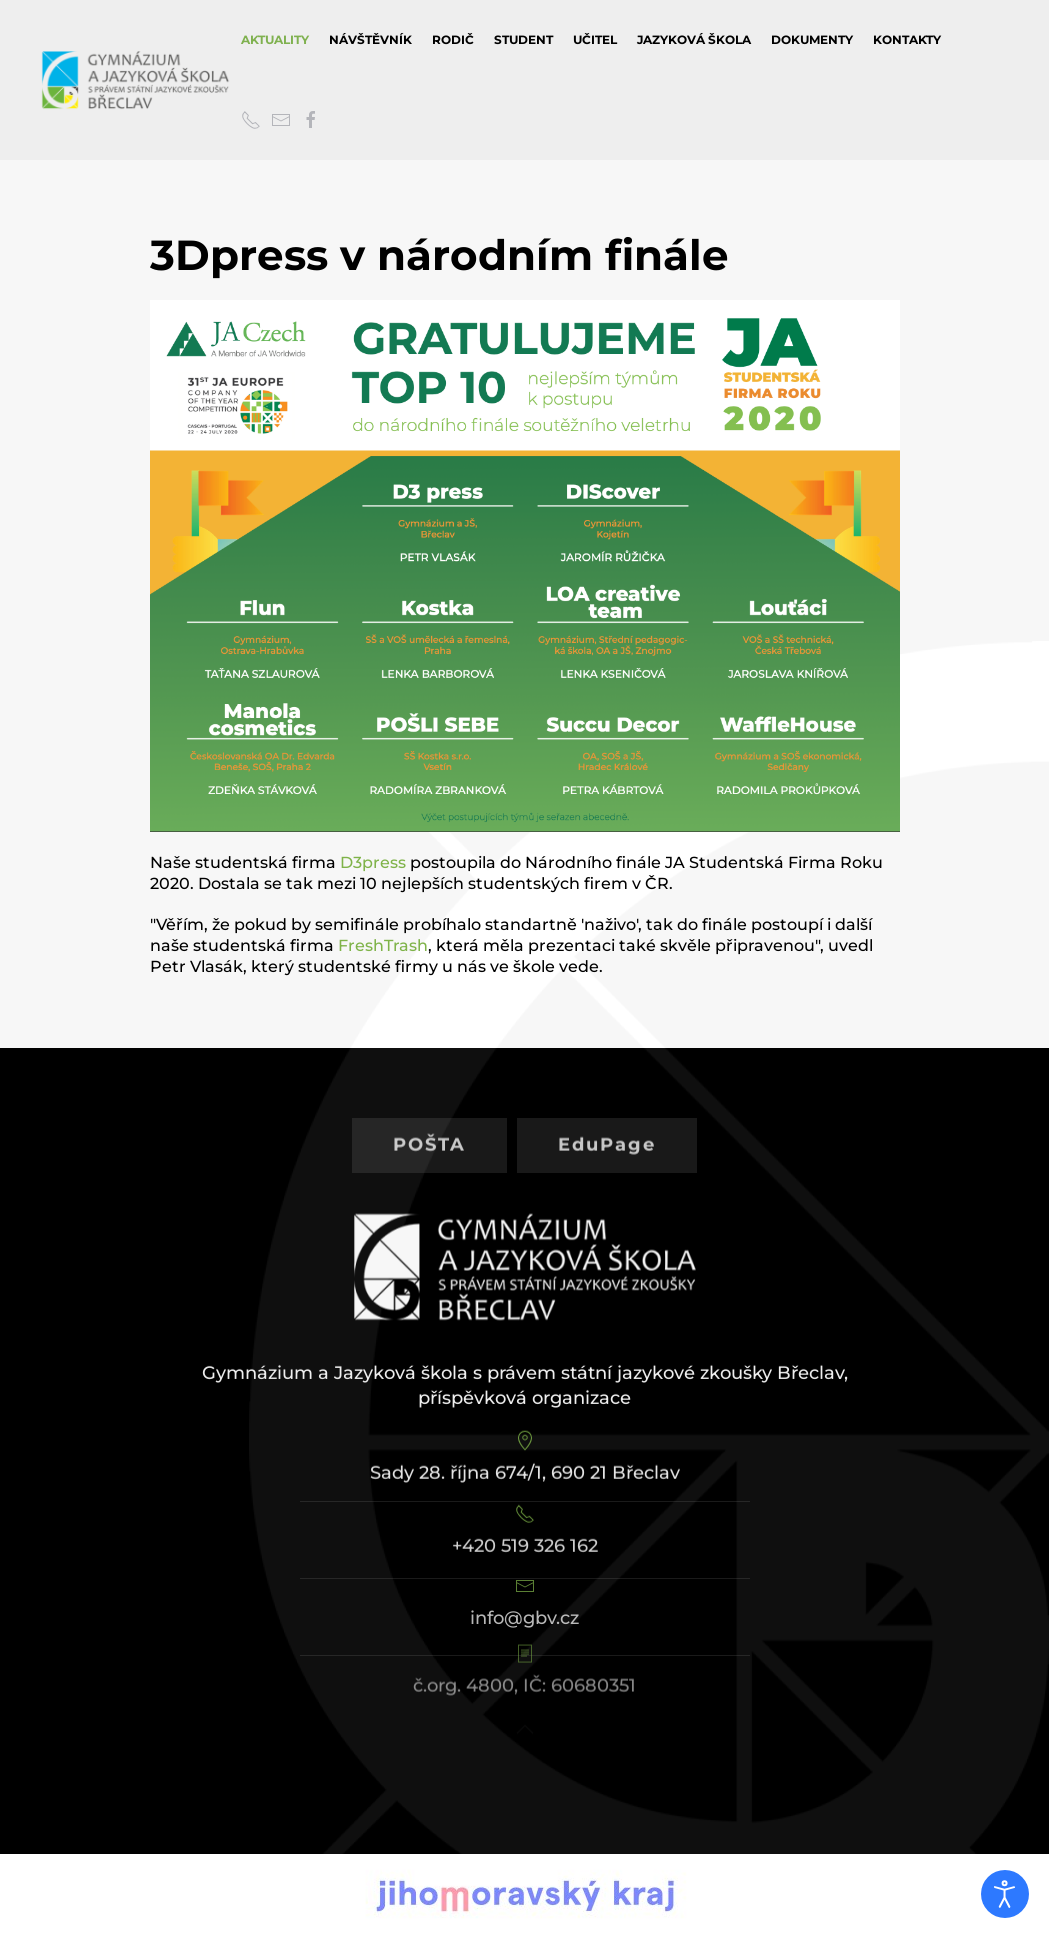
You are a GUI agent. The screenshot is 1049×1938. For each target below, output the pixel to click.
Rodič (453, 39)
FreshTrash (383, 945)
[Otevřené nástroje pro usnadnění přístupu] (1005, 1894)
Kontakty (907, 39)
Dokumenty (812, 39)
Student (523, 39)
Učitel (595, 39)
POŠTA (429, 1125)
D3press (373, 862)
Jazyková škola (694, 39)
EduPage (607, 1125)
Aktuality (275, 39)
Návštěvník (370, 39)
